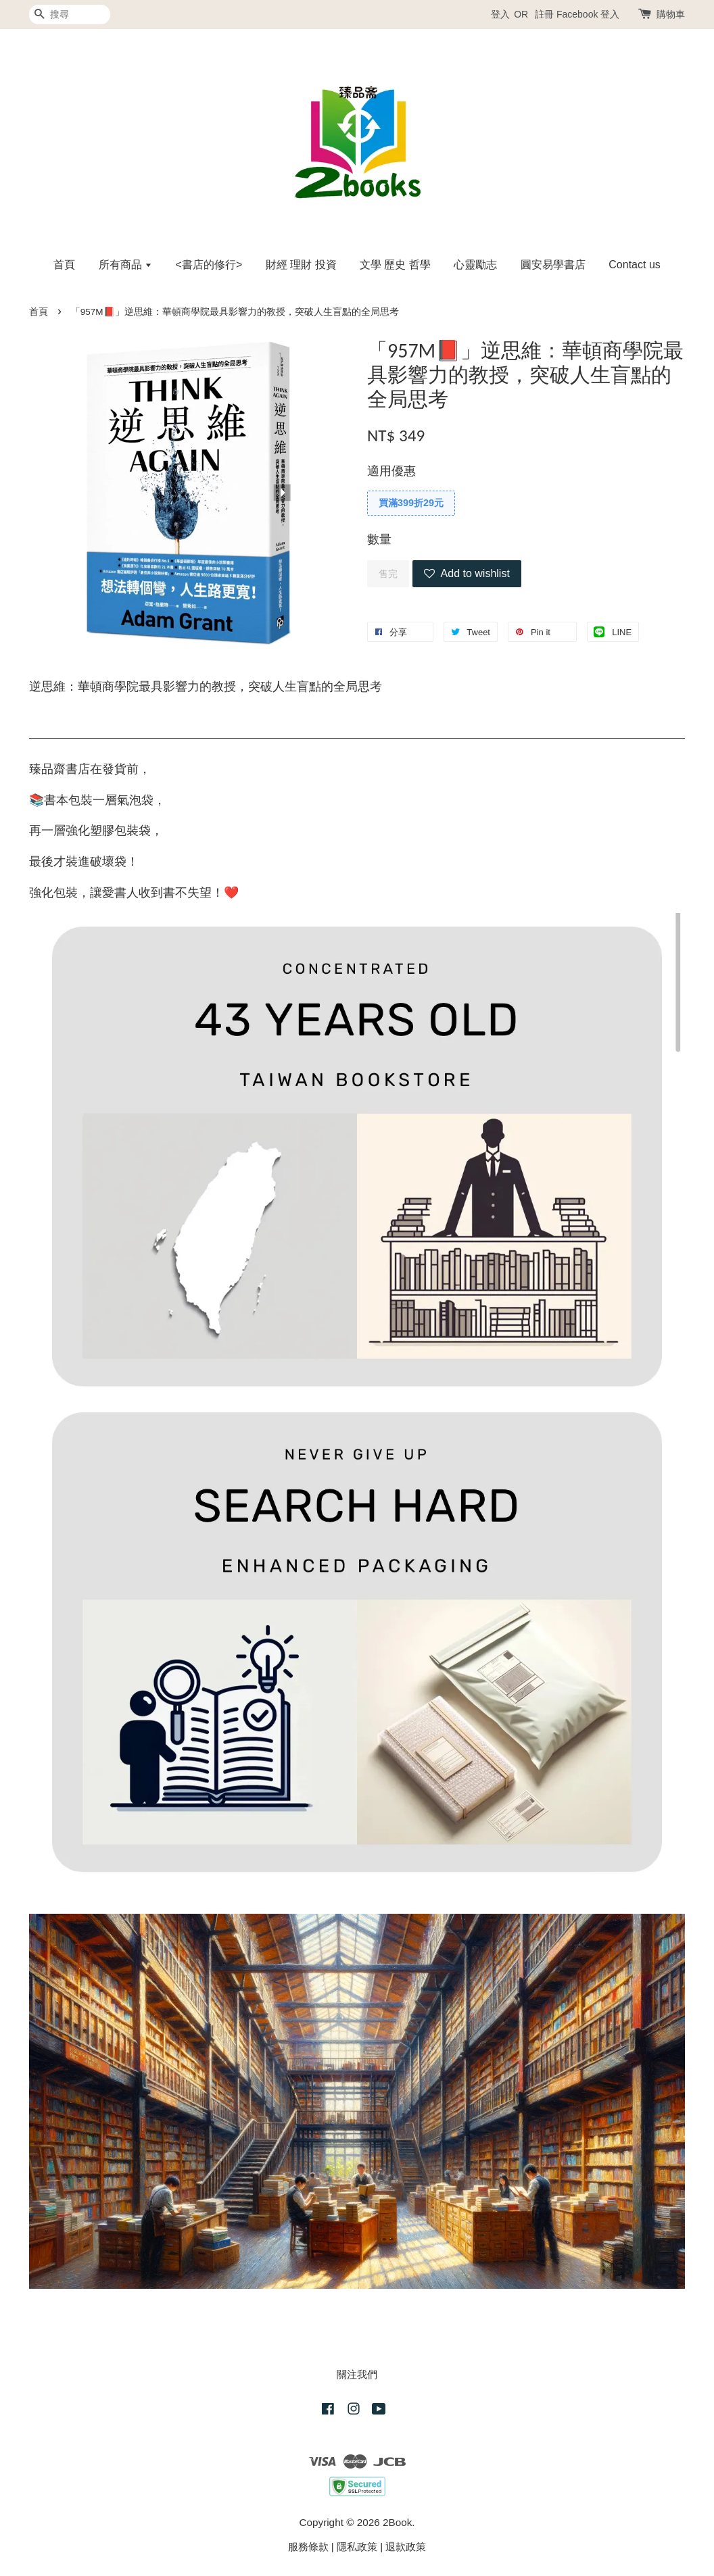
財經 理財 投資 (301, 264)
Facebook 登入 (587, 14)
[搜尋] (69, 14)
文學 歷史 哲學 (395, 264)
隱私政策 (357, 2546)
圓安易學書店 (553, 264)
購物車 (671, 14)
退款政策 (405, 2546)
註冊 (544, 14)
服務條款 (308, 2546)
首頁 (64, 264)
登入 (500, 14)
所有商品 (125, 264)
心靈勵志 (475, 264)
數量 (379, 539)
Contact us (634, 264)
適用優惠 (391, 471)
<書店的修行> (209, 264)
